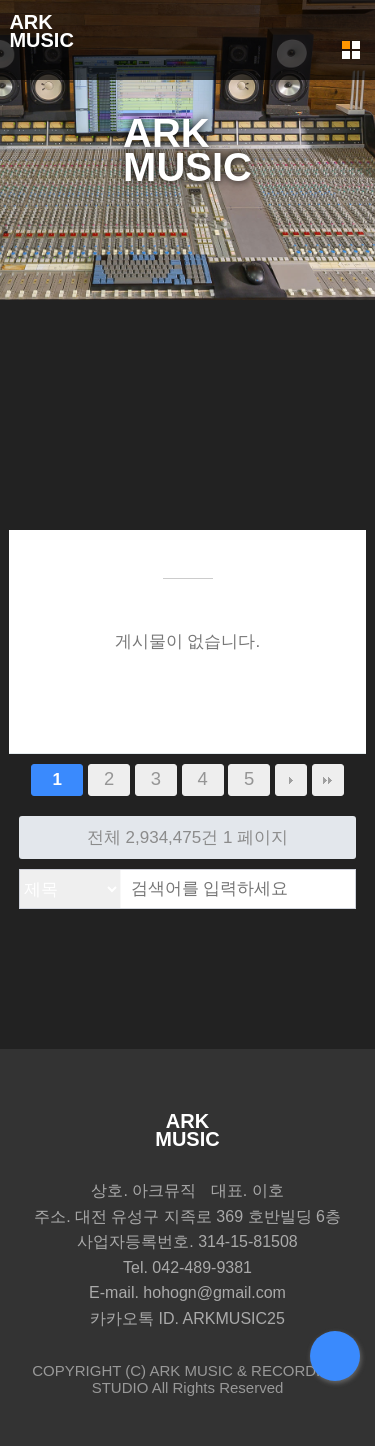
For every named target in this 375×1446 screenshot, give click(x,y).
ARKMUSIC (41, 31)
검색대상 (20, 870)
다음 (291, 780)
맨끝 (328, 780)
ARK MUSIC (190, 1370)
